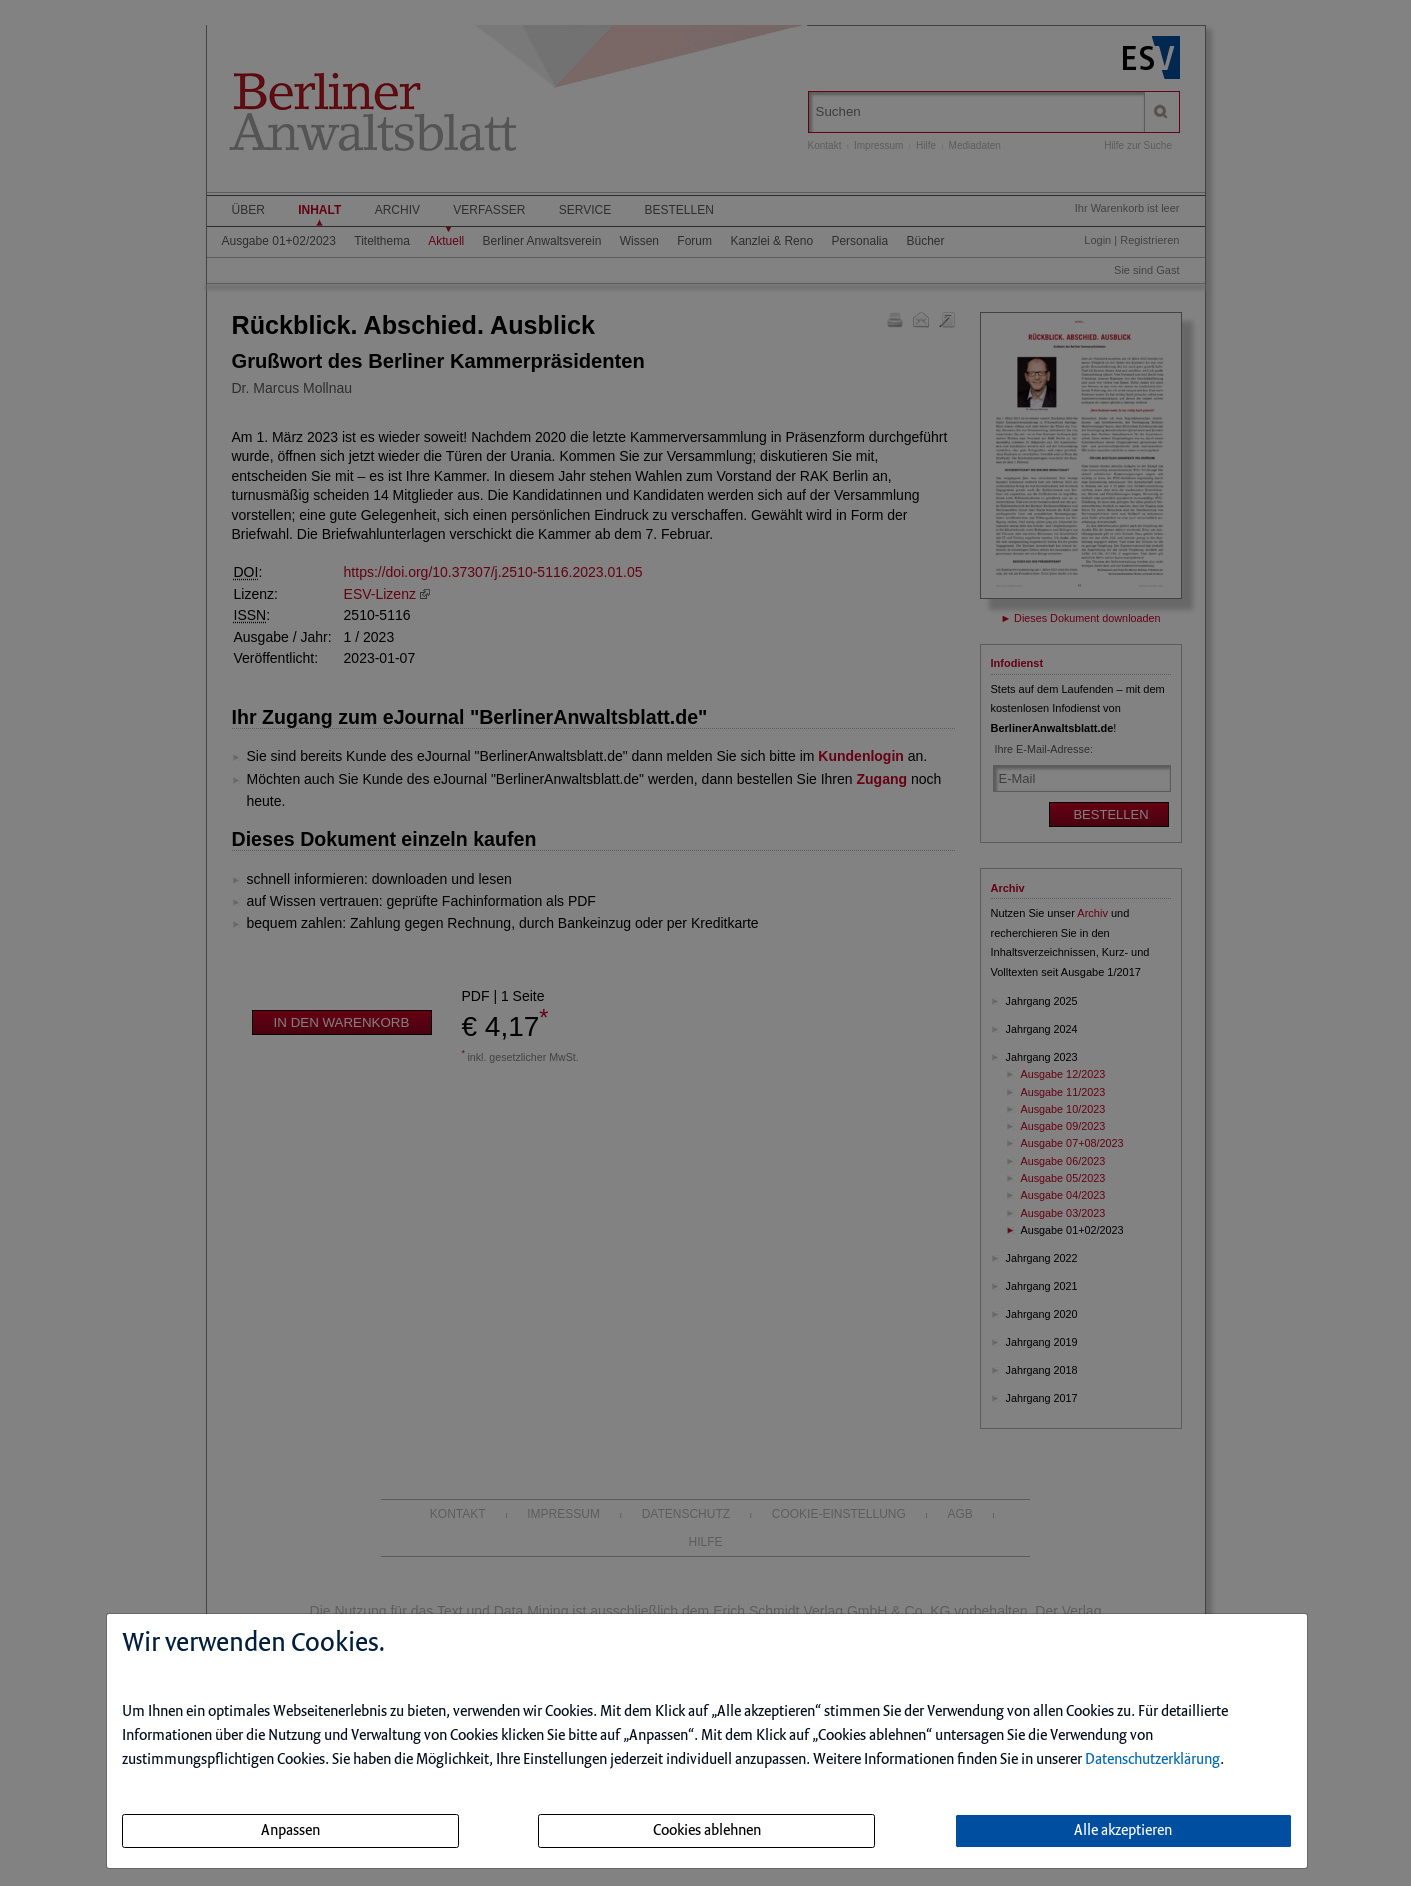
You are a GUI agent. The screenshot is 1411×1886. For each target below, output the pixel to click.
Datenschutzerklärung (1152, 1760)
